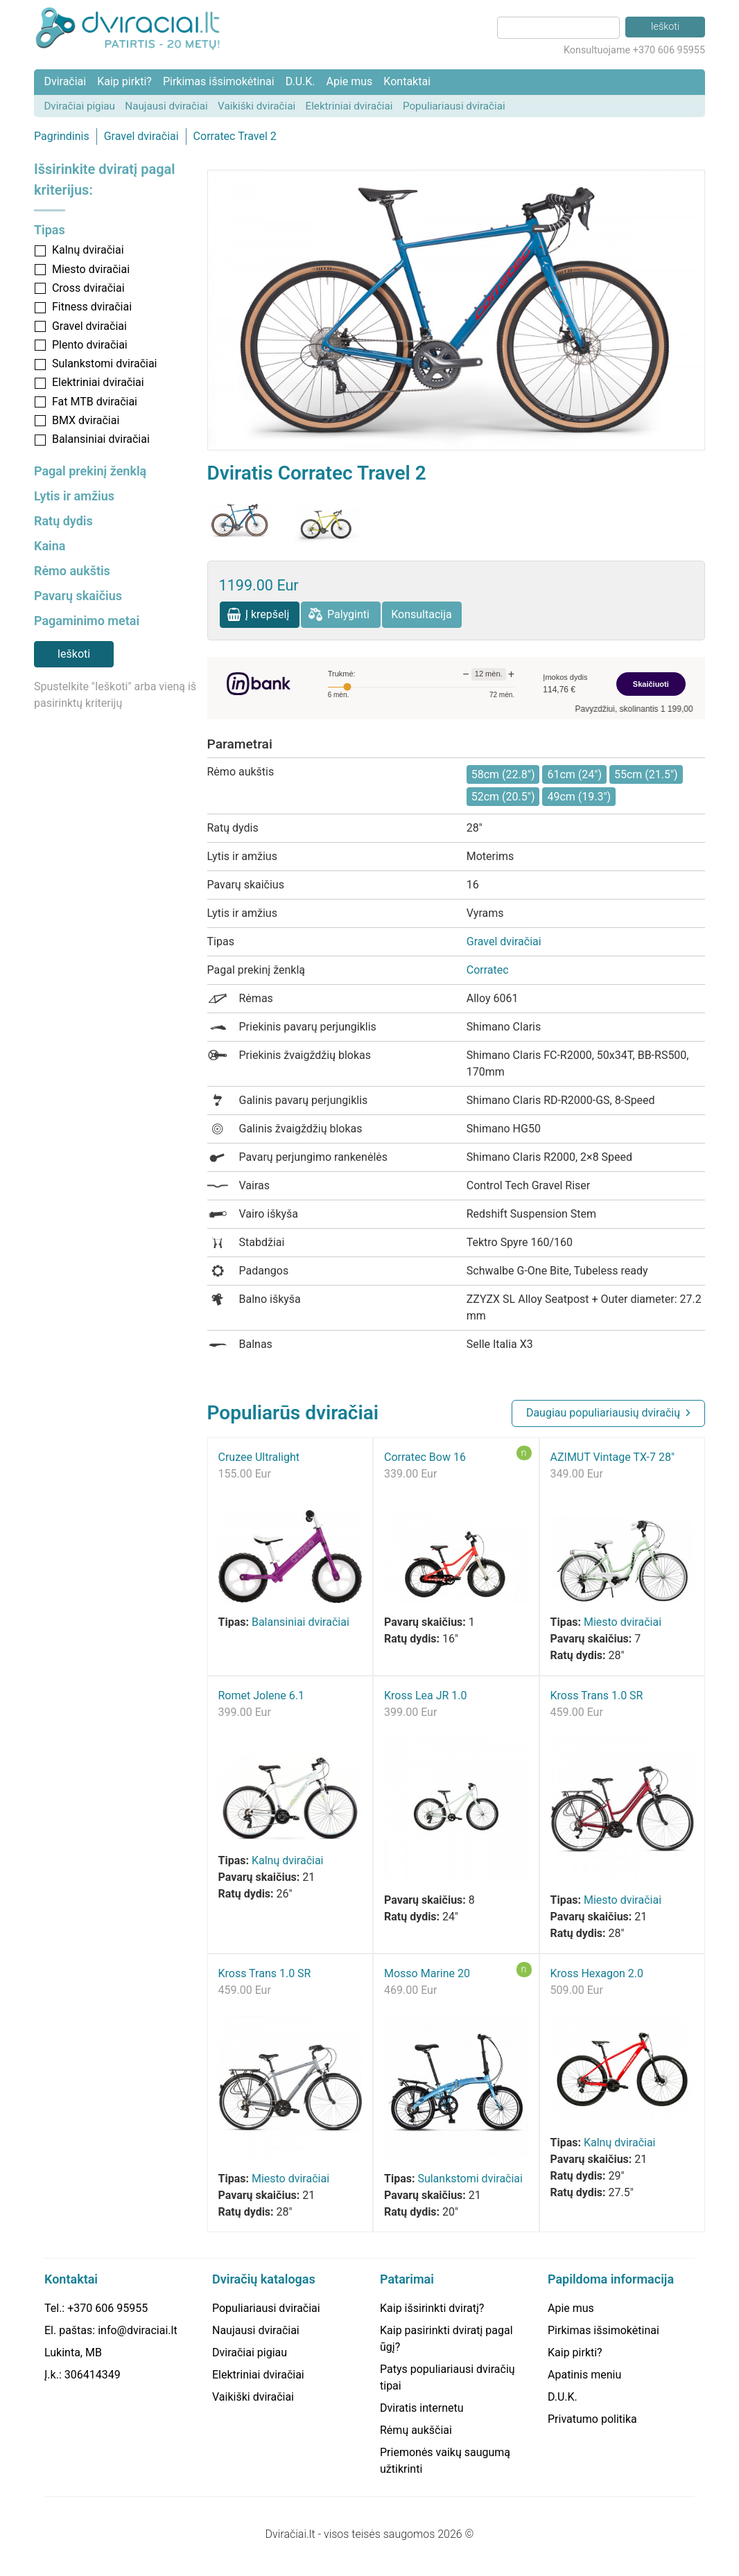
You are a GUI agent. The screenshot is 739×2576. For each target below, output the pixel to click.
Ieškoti (74, 653)
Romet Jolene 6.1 (261, 1695)
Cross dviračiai (88, 288)
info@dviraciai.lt (137, 2330)
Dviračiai (65, 81)
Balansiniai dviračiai (101, 439)
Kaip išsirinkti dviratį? (432, 2308)
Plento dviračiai (90, 344)
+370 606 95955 (107, 2308)
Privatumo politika (592, 2419)
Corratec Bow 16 (425, 1457)
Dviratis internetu (422, 2408)
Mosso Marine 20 (427, 1973)
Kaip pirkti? (124, 81)
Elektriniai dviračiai (349, 106)
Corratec (488, 969)
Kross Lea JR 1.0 (425, 1695)
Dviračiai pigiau (79, 106)
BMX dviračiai (85, 420)
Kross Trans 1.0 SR (596, 1695)
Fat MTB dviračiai (94, 401)
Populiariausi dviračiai (454, 106)
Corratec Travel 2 (235, 136)
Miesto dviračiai (91, 269)
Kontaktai (407, 81)
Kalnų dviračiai (88, 249)
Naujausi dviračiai (166, 106)
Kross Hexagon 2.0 (597, 1973)
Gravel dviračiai (141, 136)
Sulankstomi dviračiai (104, 363)
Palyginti (348, 614)
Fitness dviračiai (92, 306)
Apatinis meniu (584, 2374)
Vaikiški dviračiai (256, 106)
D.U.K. (300, 81)
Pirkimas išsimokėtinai (219, 81)
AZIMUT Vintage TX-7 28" (612, 1457)
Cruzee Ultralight (259, 1457)
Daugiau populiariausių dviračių (603, 1412)
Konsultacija (421, 614)
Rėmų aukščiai (416, 2430)
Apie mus (349, 81)
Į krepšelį (267, 614)
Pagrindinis (61, 136)
